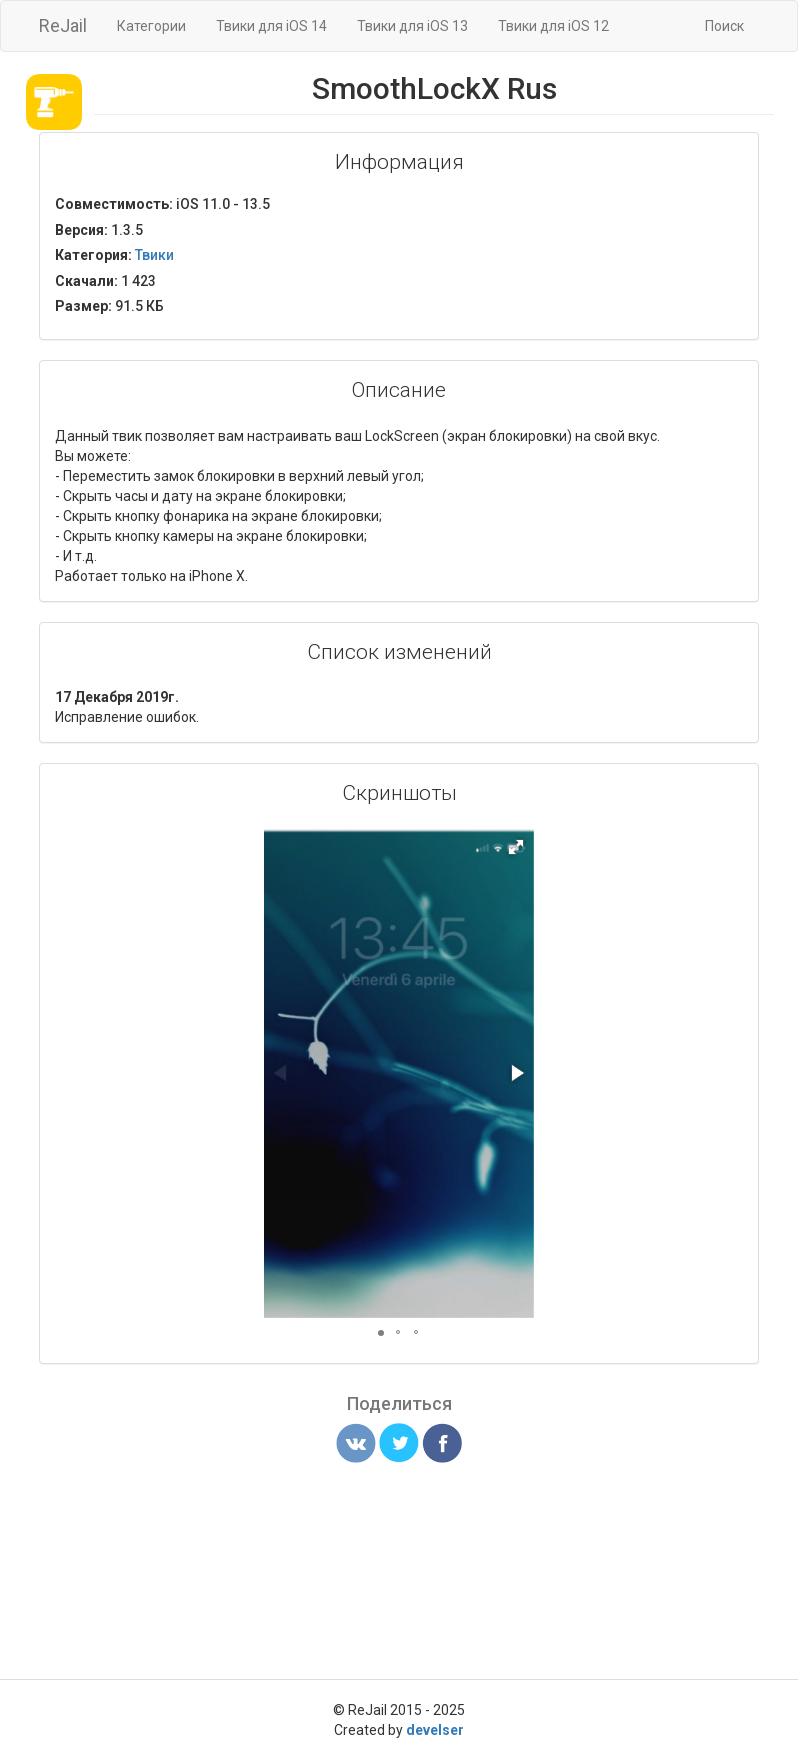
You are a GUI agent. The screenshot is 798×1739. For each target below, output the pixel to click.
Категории (151, 26)
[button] (516, 847)
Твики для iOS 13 (412, 26)
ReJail (63, 25)
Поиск (724, 26)
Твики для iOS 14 (271, 26)
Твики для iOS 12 (553, 26)
